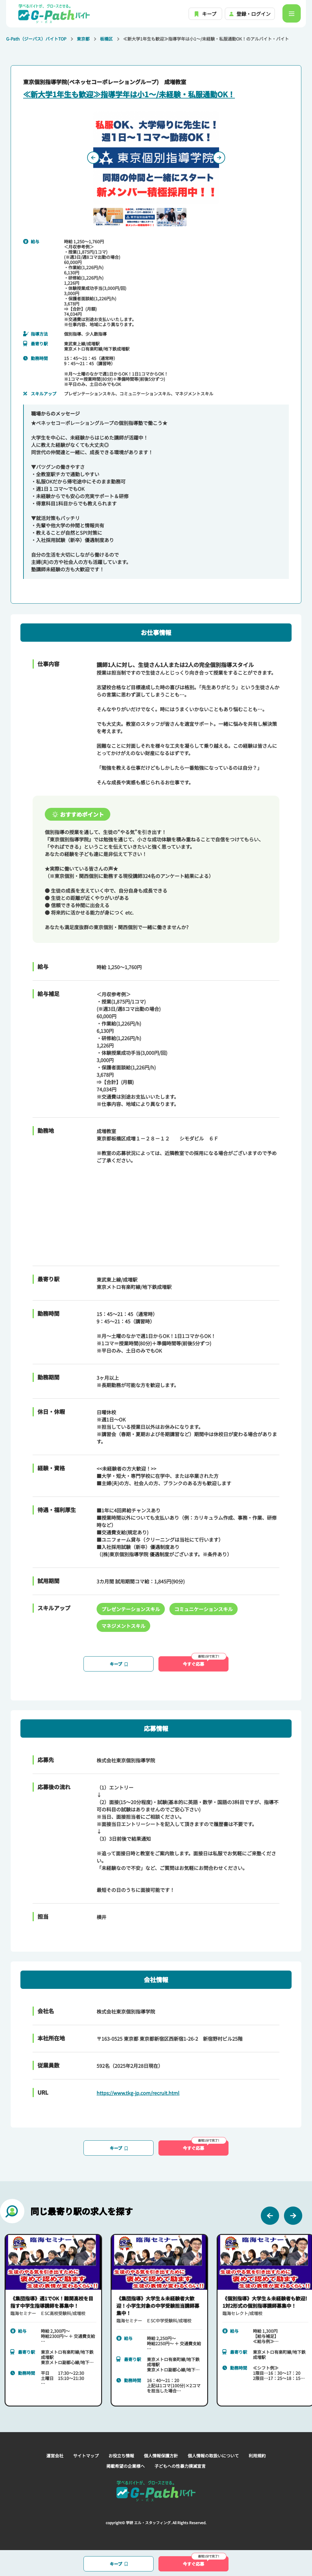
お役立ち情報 (121, 2456)
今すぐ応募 (204, 1661)
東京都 (83, 39)
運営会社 (54, 2456)
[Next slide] (219, 158)
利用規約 (257, 2456)
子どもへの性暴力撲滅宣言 (180, 2466)
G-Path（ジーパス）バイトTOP (36, 39)
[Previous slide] (93, 158)
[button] (108, 217)
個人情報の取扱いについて (213, 2456)
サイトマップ (86, 2456)
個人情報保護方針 (161, 2456)
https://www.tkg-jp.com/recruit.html (138, 2092)
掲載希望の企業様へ (125, 2466)
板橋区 (106, 39)
